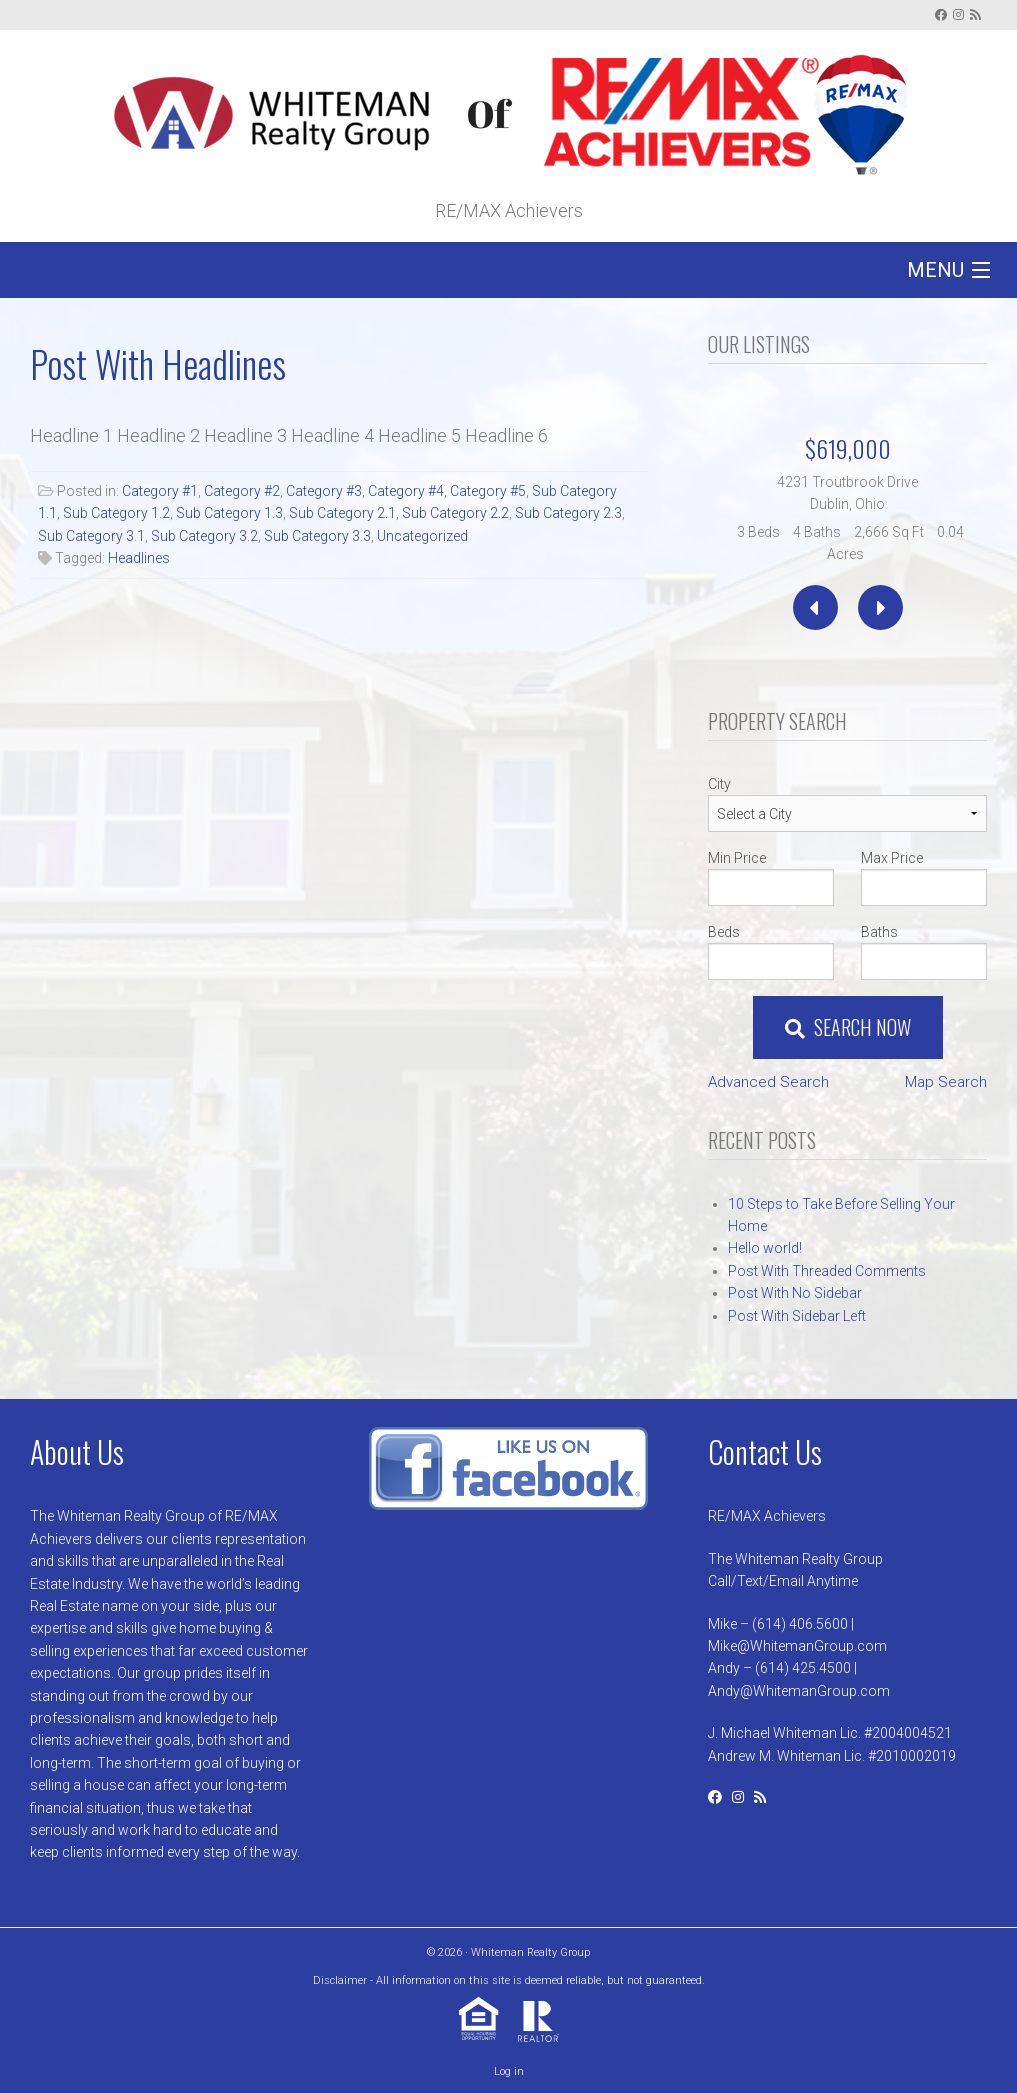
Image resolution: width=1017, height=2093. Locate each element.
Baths (879, 932)
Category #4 (406, 491)
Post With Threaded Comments (827, 1271)
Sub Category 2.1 (342, 513)
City (719, 784)
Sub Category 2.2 (455, 513)
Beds (724, 932)
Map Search (946, 1082)
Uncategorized (422, 536)
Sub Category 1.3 (229, 513)
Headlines (139, 558)
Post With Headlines (158, 363)
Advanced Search (768, 1082)
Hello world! (765, 1248)
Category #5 (488, 491)
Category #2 (242, 491)
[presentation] (815, 607)
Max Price (892, 858)
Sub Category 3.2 (204, 536)
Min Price (737, 858)
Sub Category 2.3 (568, 513)
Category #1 (160, 491)
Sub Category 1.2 (116, 513)
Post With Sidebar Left (797, 1316)
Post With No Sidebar (795, 1293)
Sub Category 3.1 (91, 536)
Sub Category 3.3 (317, 536)
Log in (509, 2071)
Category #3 (324, 491)
